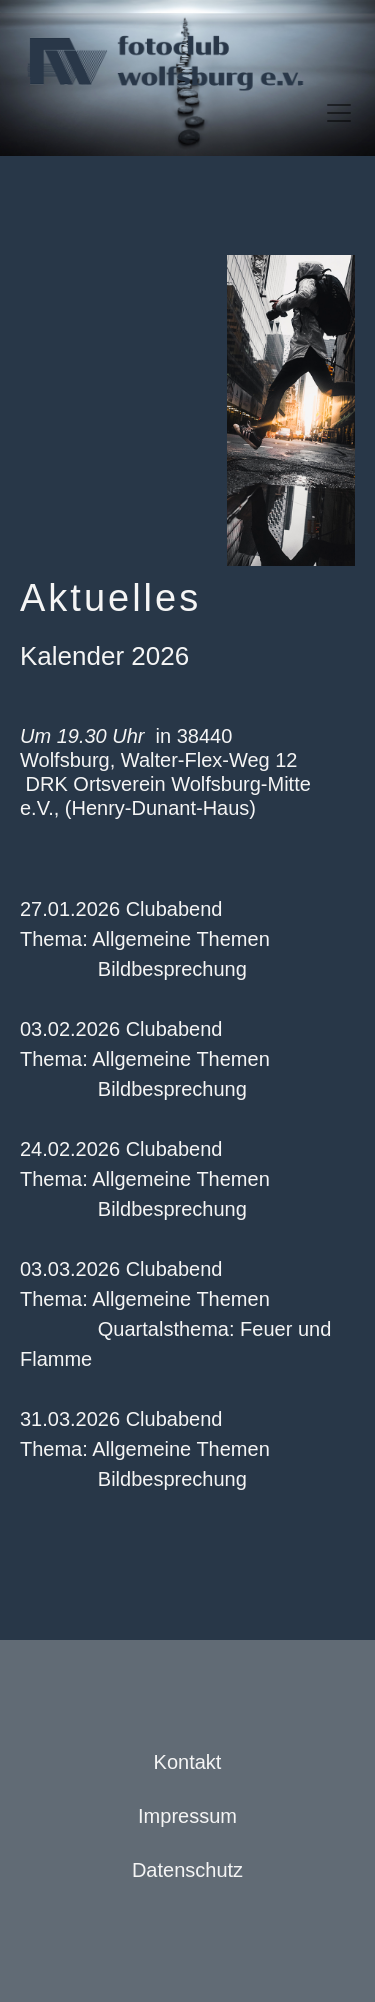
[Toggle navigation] (339, 113)
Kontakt (188, 1762)
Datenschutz (187, 1870)
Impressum (187, 1816)
